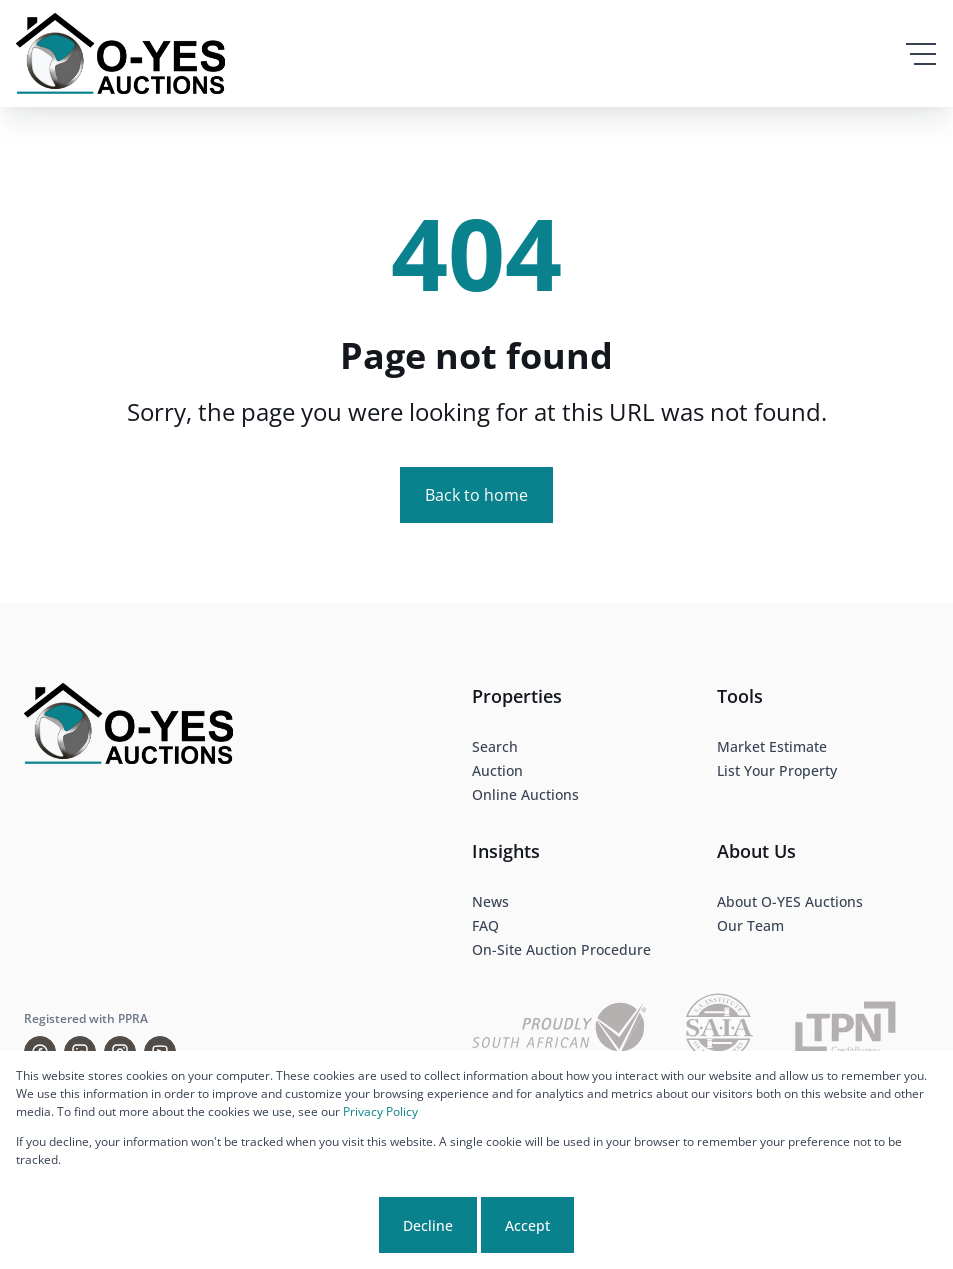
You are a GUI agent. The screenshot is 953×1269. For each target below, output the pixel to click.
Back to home (476, 495)
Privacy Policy (380, 1111)
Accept (527, 1225)
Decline (428, 1225)
